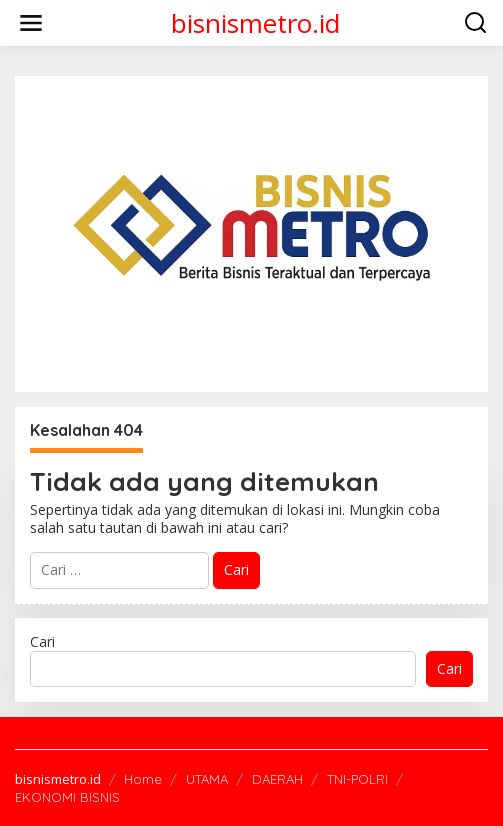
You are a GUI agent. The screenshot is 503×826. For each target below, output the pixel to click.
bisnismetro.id (255, 23)
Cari (42, 641)
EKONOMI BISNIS (67, 797)
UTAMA (207, 779)
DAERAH (277, 779)
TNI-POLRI (357, 779)
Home (143, 779)
